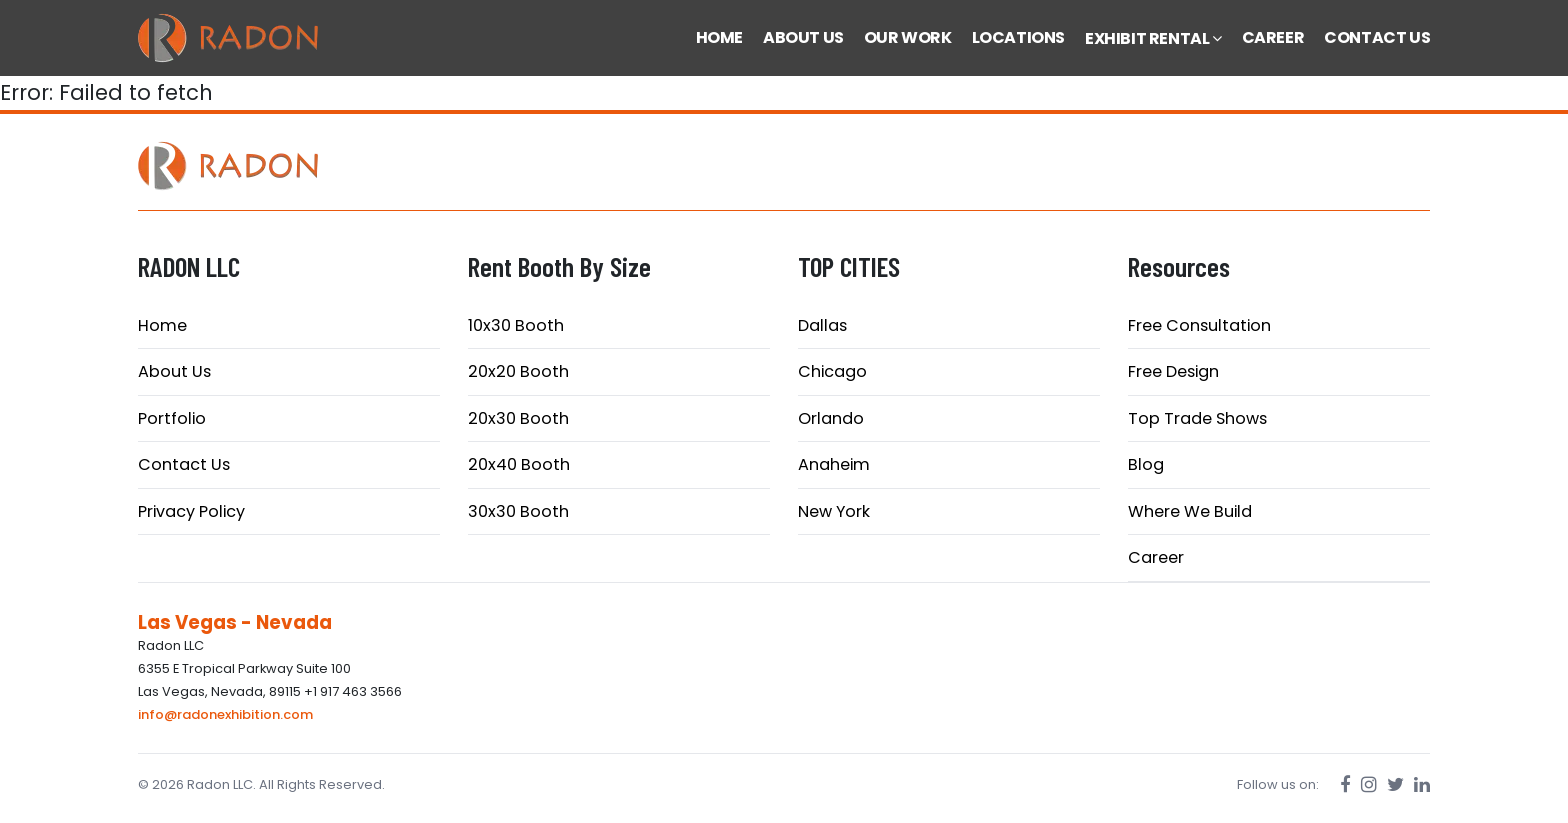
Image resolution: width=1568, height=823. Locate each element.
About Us (174, 371)
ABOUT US (803, 37)
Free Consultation (1199, 325)
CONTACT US (1377, 37)
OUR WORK (908, 37)
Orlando (831, 418)
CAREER (1273, 37)
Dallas (822, 325)
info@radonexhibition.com (225, 714)
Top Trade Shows (1197, 418)
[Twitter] (1395, 784)
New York (834, 511)
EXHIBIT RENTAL (1153, 38)
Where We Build (1190, 511)
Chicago (832, 371)
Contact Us (184, 464)
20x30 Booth (518, 418)
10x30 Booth (516, 325)
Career (1156, 557)
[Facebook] (1345, 784)
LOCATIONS (1018, 37)
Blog (1146, 464)
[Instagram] (1369, 784)
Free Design (1173, 371)
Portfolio (172, 418)
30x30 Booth (518, 511)
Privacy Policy (191, 511)
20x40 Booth (519, 464)
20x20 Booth (518, 371)
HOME (719, 37)
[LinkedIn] (1422, 784)
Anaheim (834, 464)
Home (162, 325)
